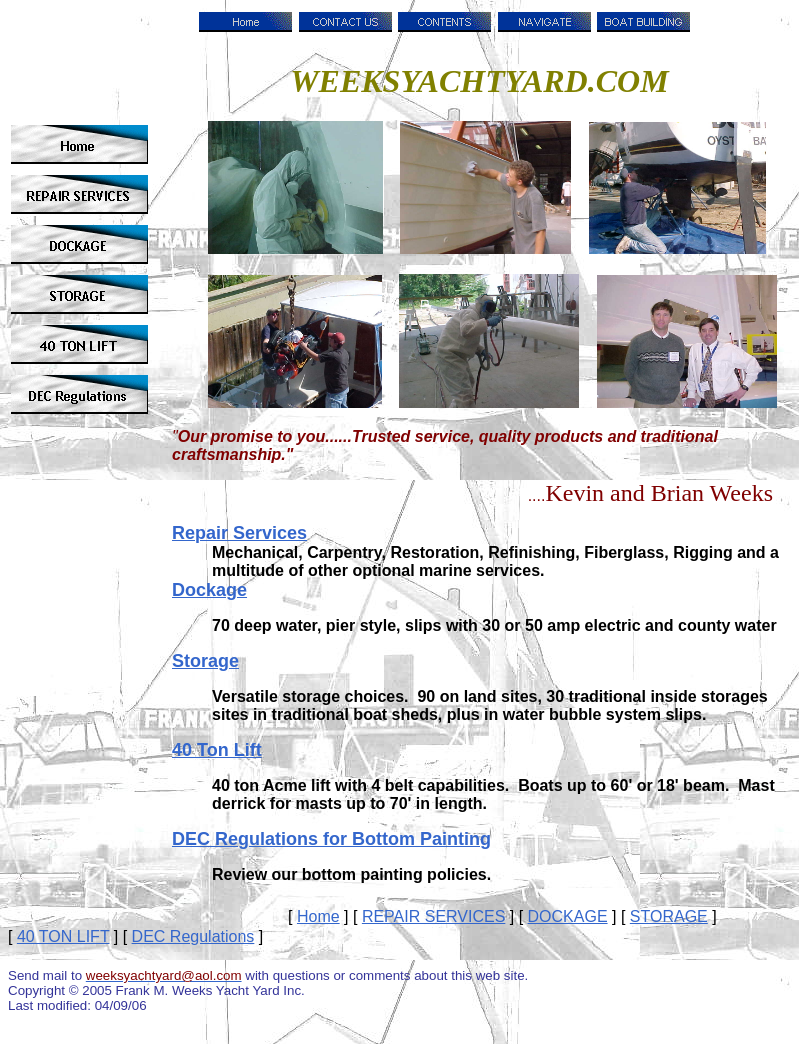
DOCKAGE (568, 916)
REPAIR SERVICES (433, 916)
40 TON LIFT (63, 936)
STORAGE (669, 916)
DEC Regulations (193, 936)
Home (318, 916)
